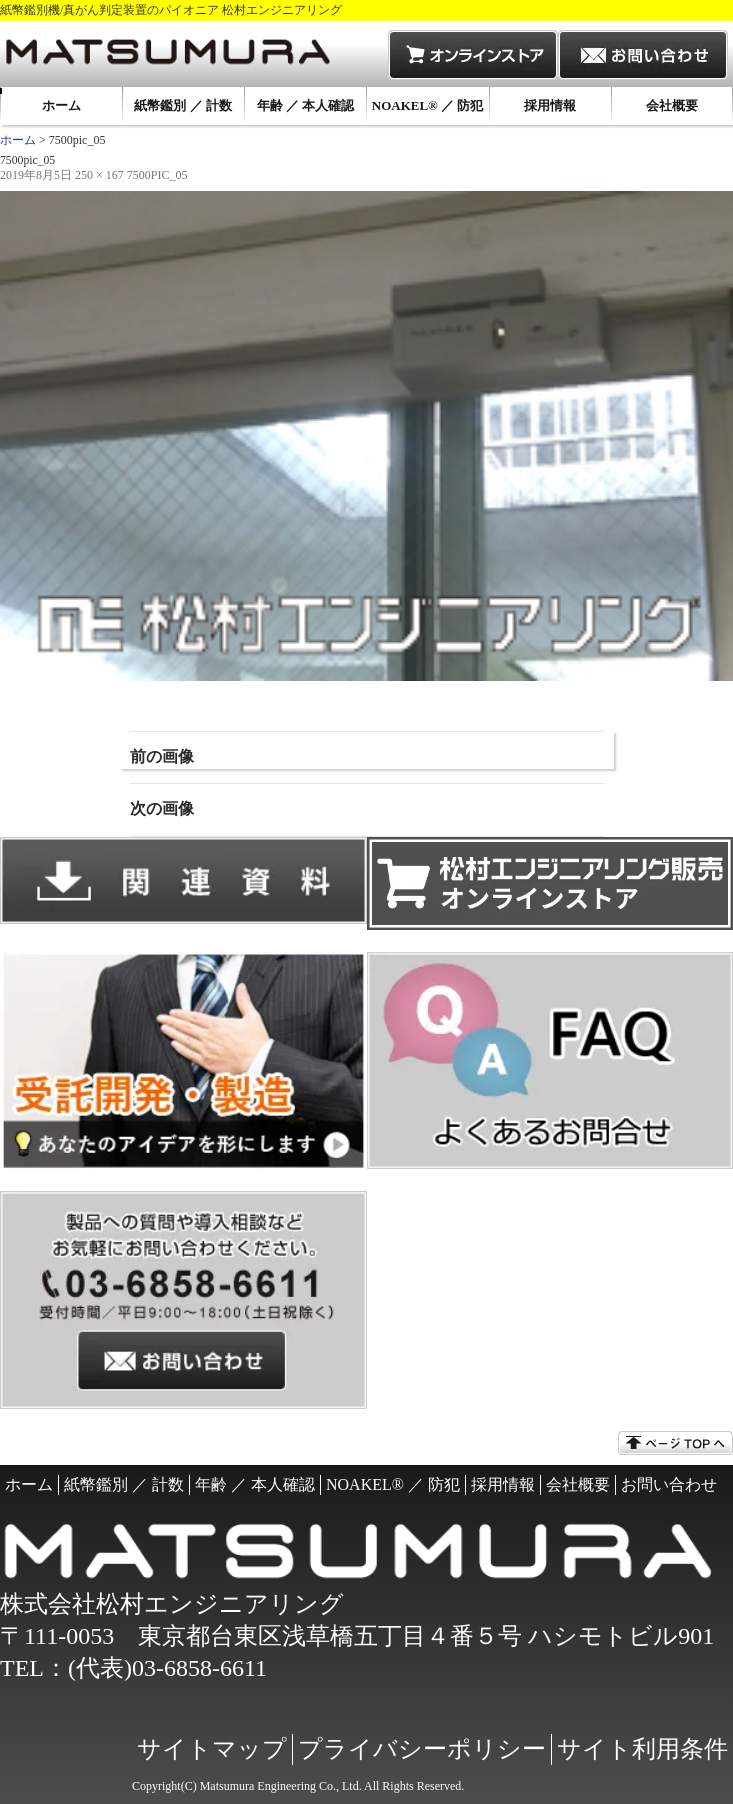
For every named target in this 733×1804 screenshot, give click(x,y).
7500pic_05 (157, 175)
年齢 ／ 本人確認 (306, 105)
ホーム (61, 105)
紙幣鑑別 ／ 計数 (183, 105)
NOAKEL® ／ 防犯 (428, 105)
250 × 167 (99, 175)
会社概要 (672, 105)
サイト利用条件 (642, 1749)
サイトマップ (212, 1749)
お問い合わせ (669, 1484)
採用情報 (550, 105)
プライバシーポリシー (422, 1749)
